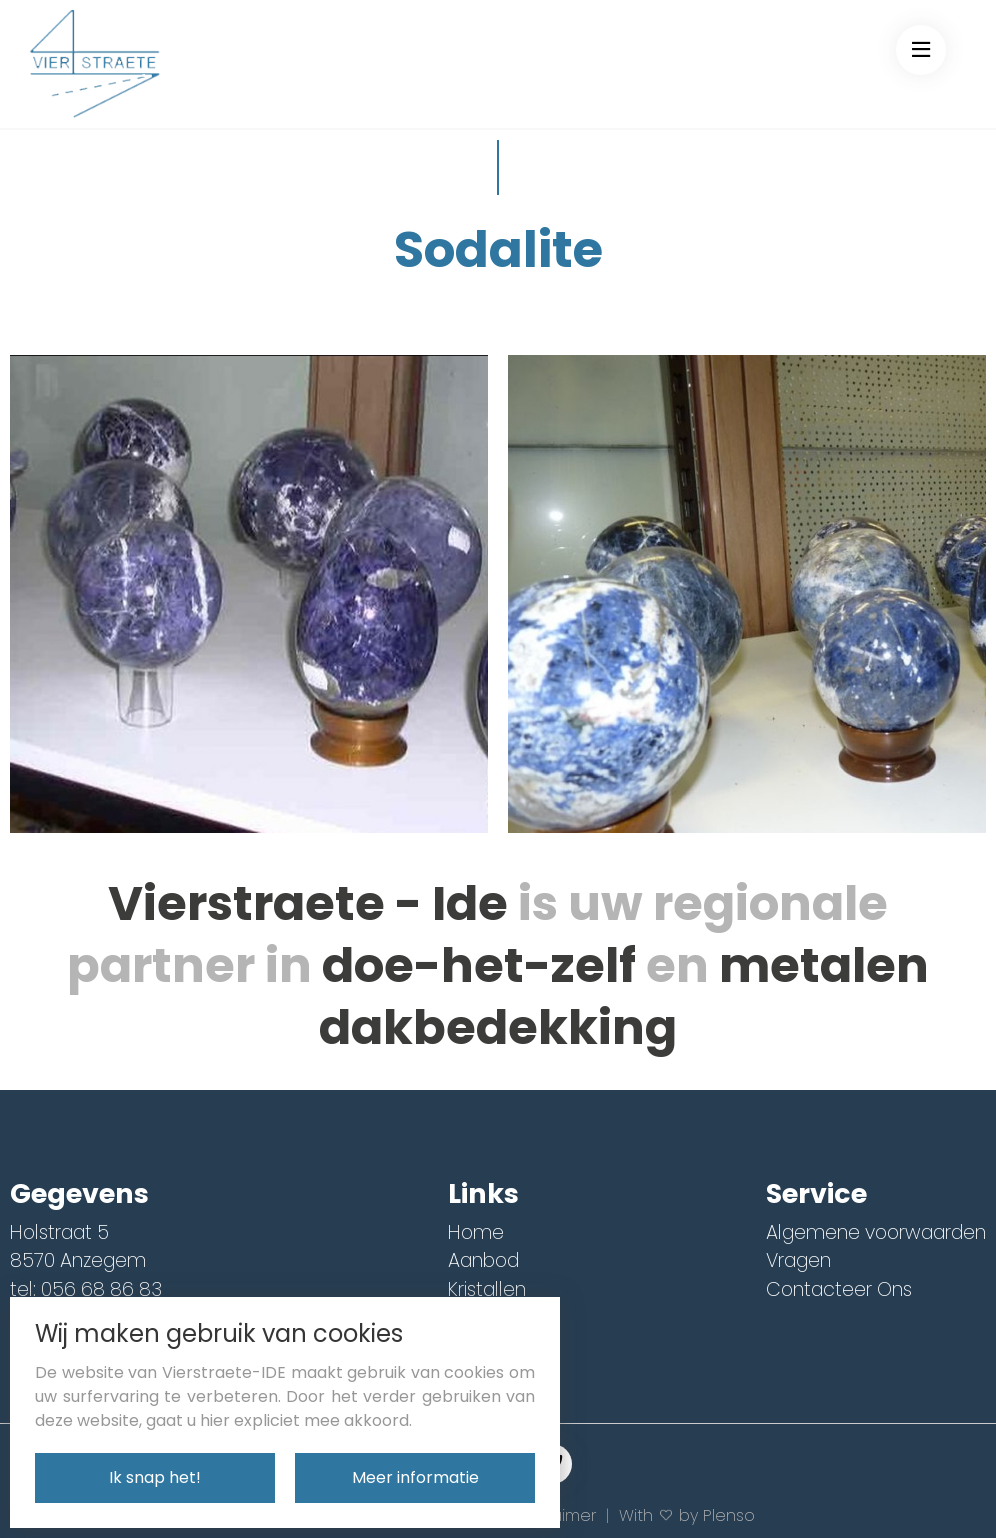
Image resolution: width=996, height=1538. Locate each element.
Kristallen (487, 1289)
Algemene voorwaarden (876, 1232)
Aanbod (483, 1260)
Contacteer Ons (839, 1289)
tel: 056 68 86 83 (86, 1289)
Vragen (798, 1260)
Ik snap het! (155, 1477)
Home (476, 1232)
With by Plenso (687, 1515)
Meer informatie (415, 1477)
